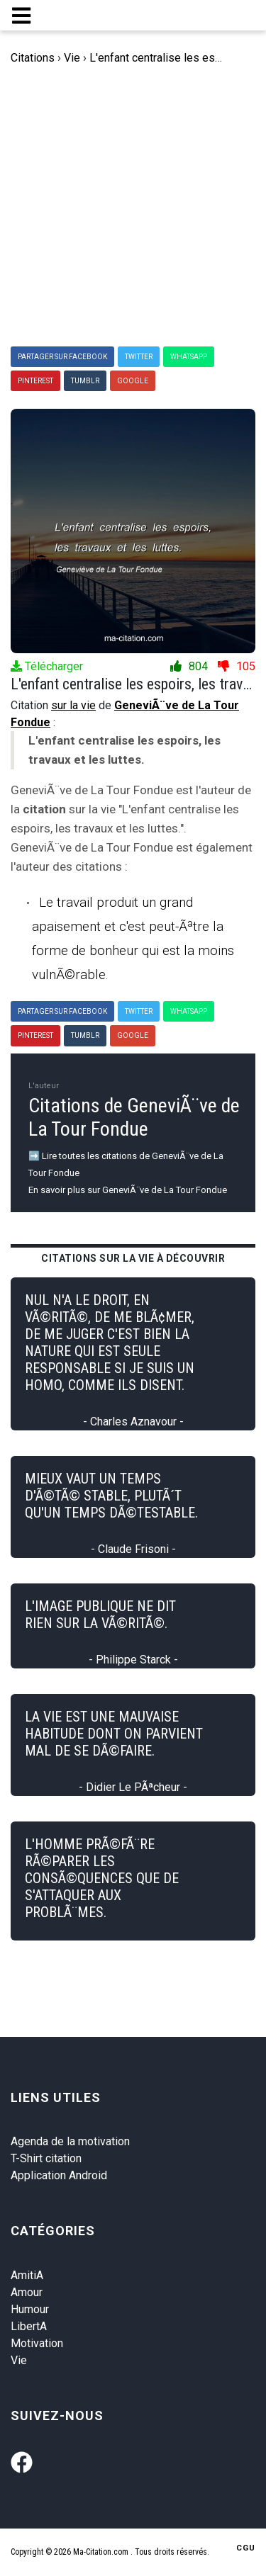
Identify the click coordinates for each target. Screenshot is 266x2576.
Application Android (59, 2175)
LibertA (29, 2326)
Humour (30, 2309)
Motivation (37, 2343)
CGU (245, 2548)
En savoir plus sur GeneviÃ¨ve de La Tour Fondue (127, 1190)
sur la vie (73, 705)
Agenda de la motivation (70, 2141)
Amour (27, 2292)
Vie (19, 2360)
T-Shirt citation (46, 2158)
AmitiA (27, 2275)
